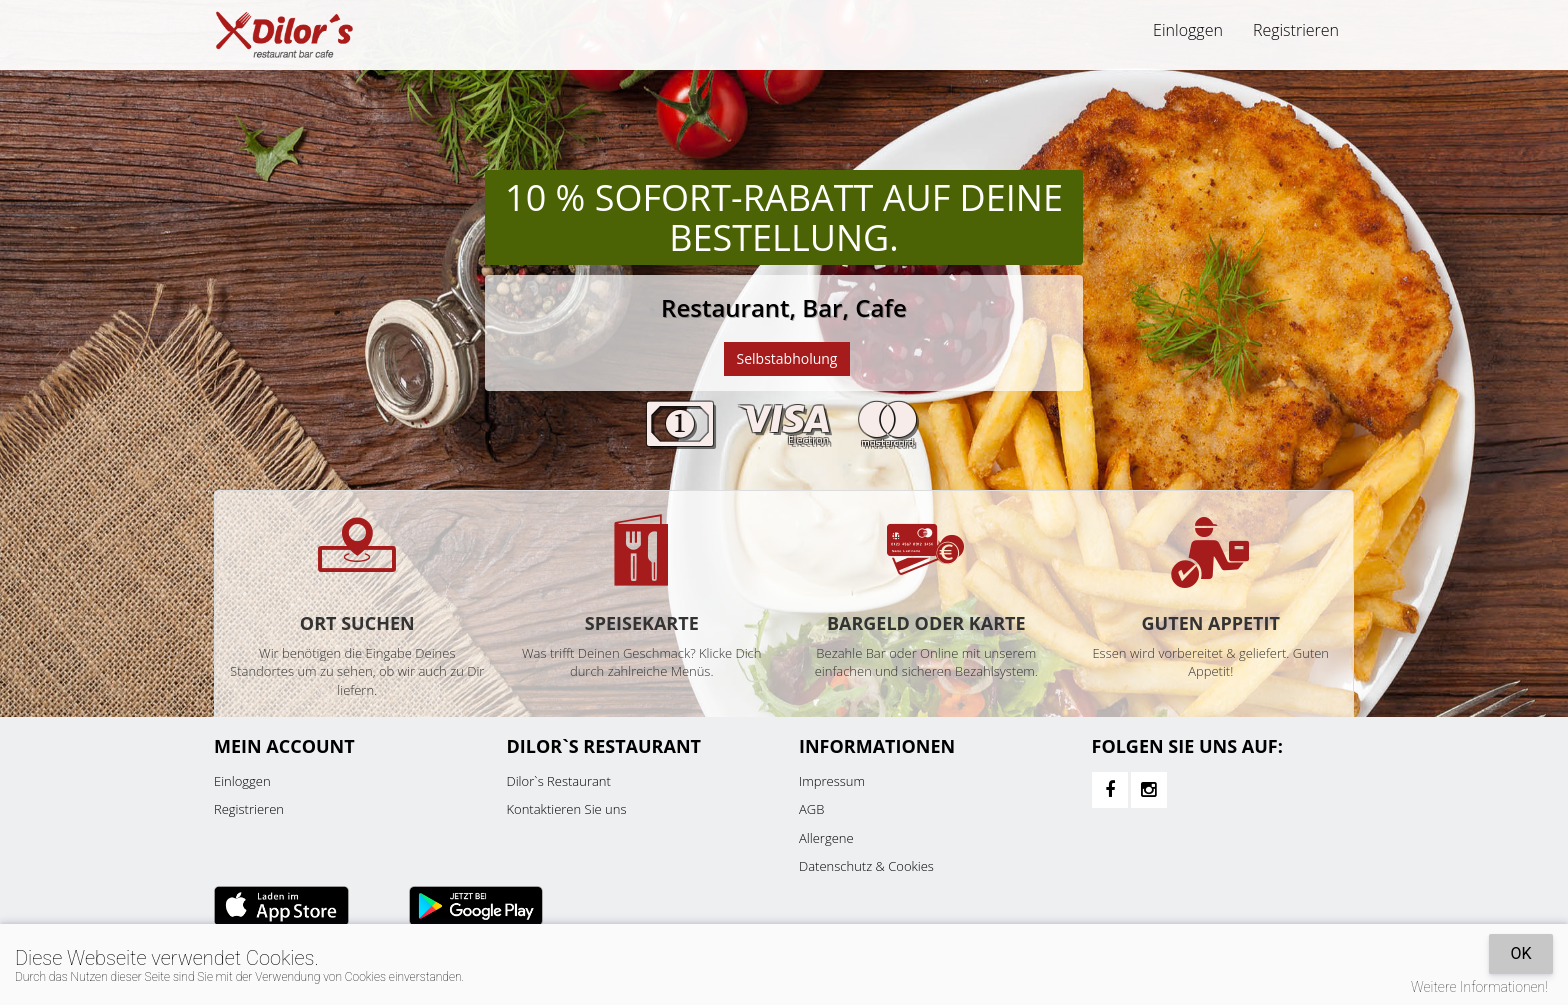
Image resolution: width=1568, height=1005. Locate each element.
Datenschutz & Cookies (866, 866)
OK (1520, 953)
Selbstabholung (787, 358)
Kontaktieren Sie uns (567, 809)
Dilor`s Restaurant (559, 781)
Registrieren (1296, 30)
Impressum (832, 781)
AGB (811, 809)
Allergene (826, 838)
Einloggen (1188, 30)
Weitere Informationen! (1479, 987)
